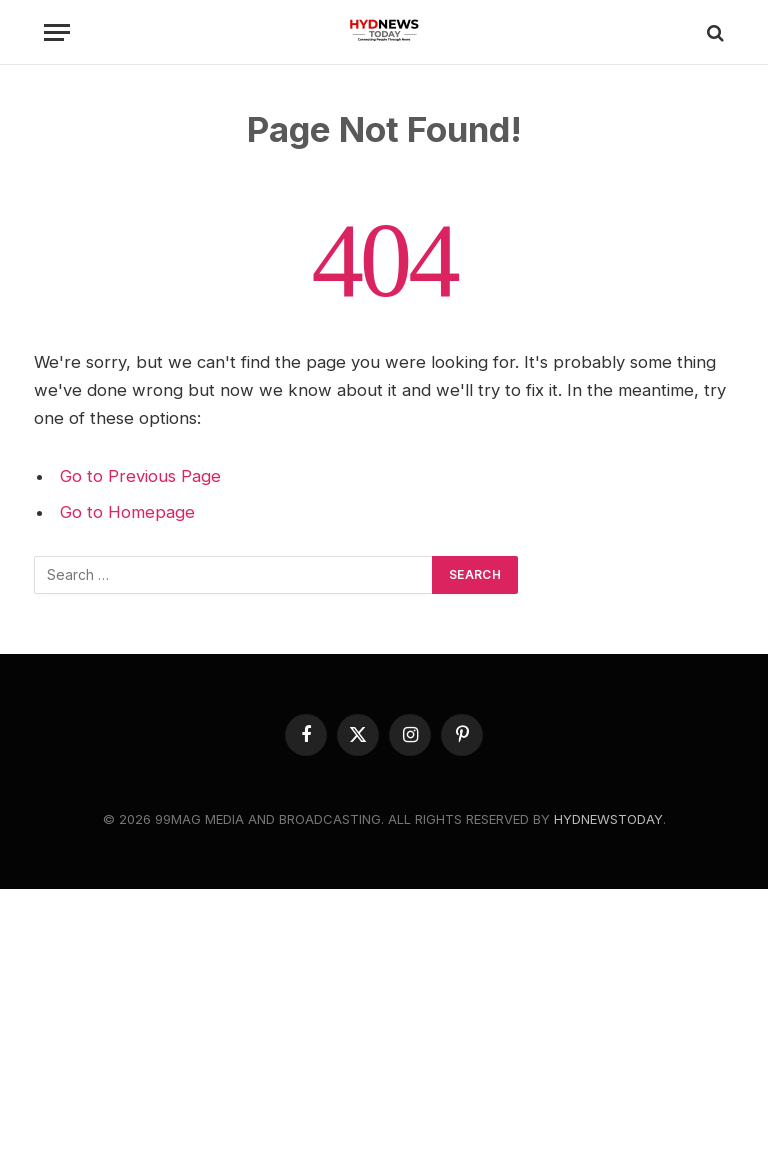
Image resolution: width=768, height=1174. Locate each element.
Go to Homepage (127, 512)
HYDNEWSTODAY (608, 819)
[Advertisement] (384, 1029)
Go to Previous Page (140, 476)
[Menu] (57, 32)
